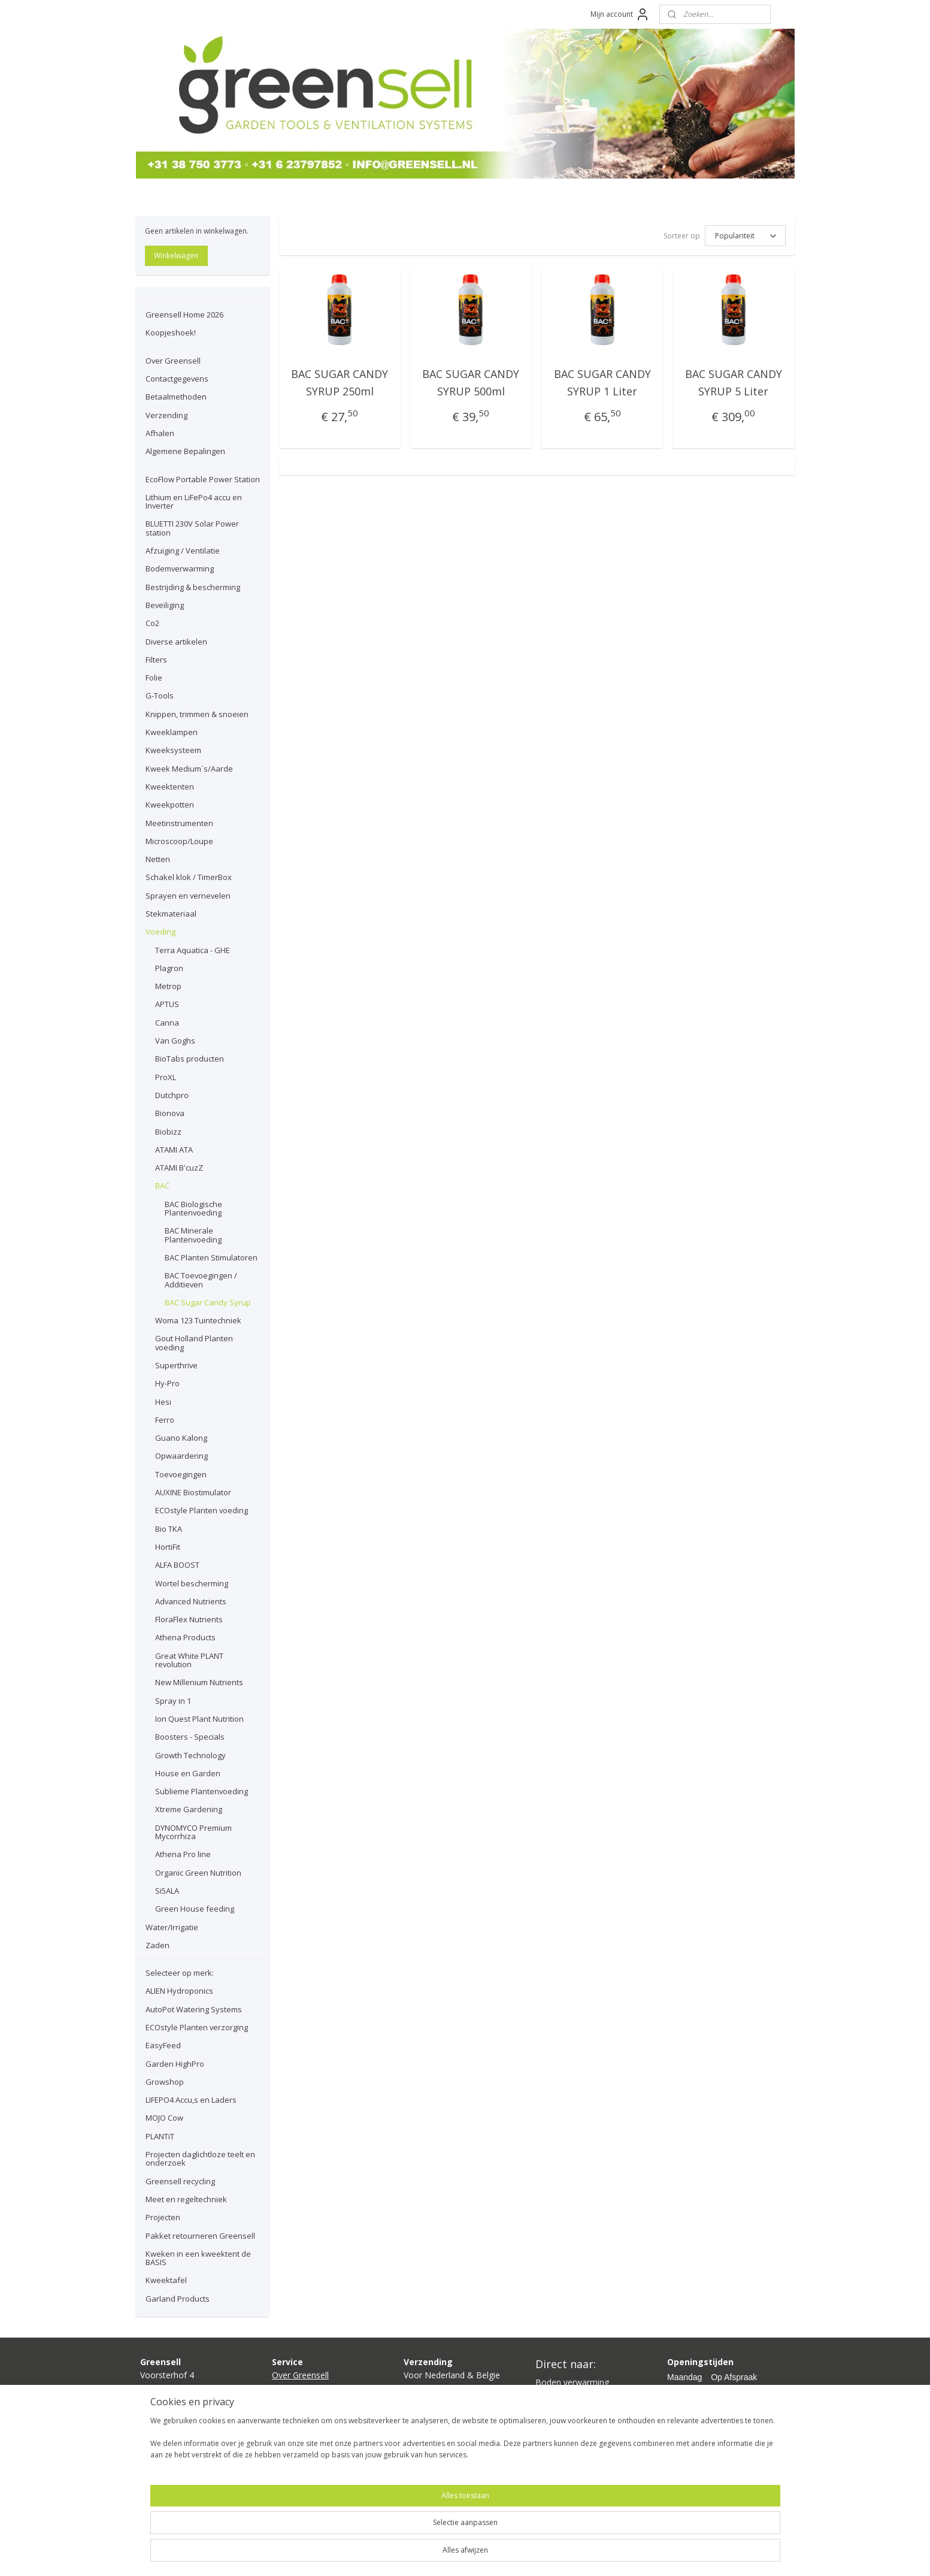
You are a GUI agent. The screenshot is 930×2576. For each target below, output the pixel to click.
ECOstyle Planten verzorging (197, 2027)
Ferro (164, 1419)
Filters (156, 659)
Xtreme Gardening (188, 1809)
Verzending (166, 415)
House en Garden (187, 1773)
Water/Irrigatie (172, 1927)
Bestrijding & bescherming (193, 587)
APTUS (167, 1004)
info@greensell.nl (173, 2415)
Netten (158, 859)
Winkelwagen (176, 255)
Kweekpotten (170, 804)
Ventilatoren (558, 2422)
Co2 (152, 623)
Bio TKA (168, 1528)
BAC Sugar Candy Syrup (208, 1302)
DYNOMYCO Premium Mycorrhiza (193, 1832)
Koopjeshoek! (171, 332)
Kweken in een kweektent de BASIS (198, 2257)
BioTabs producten (189, 1058)
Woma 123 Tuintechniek (198, 1320)
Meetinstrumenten (179, 823)
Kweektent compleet (575, 2408)
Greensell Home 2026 (184, 314)
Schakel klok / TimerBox (189, 877)
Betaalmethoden (176, 396)
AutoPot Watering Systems (194, 2009)
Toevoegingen (181, 1474)
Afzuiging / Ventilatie (183, 550)
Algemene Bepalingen (185, 451)
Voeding (160, 931)
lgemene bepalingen (316, 2442)
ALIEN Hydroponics (179, 1990)
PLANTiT (160, 2136)
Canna (167, 1022)
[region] (386, 2535)
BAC (162, 1185)
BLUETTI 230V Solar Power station (192, 527)
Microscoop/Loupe (179, 841)
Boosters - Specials (190, 1736)
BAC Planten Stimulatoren (211, 1257)
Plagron (169, 968)
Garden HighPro (175, 2063)
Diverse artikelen (176, 641)
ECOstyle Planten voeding (201, 1510)
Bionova (169, 1113)
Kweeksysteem (173, 750)
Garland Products (178, 2298)
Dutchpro (172, 1095)
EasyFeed (163, 2045)
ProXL (165, 1077)
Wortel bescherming (191, 1583)
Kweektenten (170, 786)
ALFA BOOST (177, 1564)
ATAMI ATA (174, 1149)
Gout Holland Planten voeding (194, 1342)
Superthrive (176, 1365)
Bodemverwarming (180, 568)
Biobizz (168, 1131)
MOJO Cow (164, 2117)
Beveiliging (165, 605)
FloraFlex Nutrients (189, 1619)
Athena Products (185, 1637)
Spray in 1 (173, 1700)
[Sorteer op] (745, 236)
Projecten (163, 2217)
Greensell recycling (180, 2181)
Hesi (163, 1401)
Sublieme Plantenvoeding (201, 1791)
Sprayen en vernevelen (188, 895)
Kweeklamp (557, 2395)
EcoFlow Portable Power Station (203, 479)
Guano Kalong (181, 1437)
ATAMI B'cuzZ (179, 1167)
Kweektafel (166, 2280)
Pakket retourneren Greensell (200, 2235)
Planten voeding (566, 2435)
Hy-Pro (167, 1383)
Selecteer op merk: (180, 1972)
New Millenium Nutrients (199, 1682)
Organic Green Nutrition (198, 1872)
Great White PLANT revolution (189, 1660)
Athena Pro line (183, 1854)
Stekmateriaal (171, 913)
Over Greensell (173, 360)
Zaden (157, 1945)
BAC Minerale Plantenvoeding (193, 1234)
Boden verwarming (572, 2382)
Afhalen (160, 433)
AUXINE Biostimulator (193, 1492)
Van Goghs (175, 1040)
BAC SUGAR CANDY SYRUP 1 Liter (602, 382)
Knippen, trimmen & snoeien (197, 714)
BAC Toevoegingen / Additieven (201, 1279)
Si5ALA (167, 1890)
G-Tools (160, 695)
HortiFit (167, 1546)
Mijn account (620, 14)
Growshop (165, 2081)
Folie (154, 677)
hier (436, 2415)
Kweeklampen (172, 732)
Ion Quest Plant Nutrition (199, 1718)
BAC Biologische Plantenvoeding (193, 1208)
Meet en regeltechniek (186, 2199)
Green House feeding (194, 1908)
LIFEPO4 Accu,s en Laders (191, 2099)
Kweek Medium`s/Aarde (189, 768)
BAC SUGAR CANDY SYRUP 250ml (339, 382)
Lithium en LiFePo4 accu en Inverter (194, 501)
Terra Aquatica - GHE (192, 950)
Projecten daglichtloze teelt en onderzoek (200, 2158)
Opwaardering (181, 1455)
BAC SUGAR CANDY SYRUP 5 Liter (733, 382)
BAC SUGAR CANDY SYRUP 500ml (470, 382)
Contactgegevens (177, 378)
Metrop (168, 986)
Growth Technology (190, 1755)
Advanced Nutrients (190, 1601)
